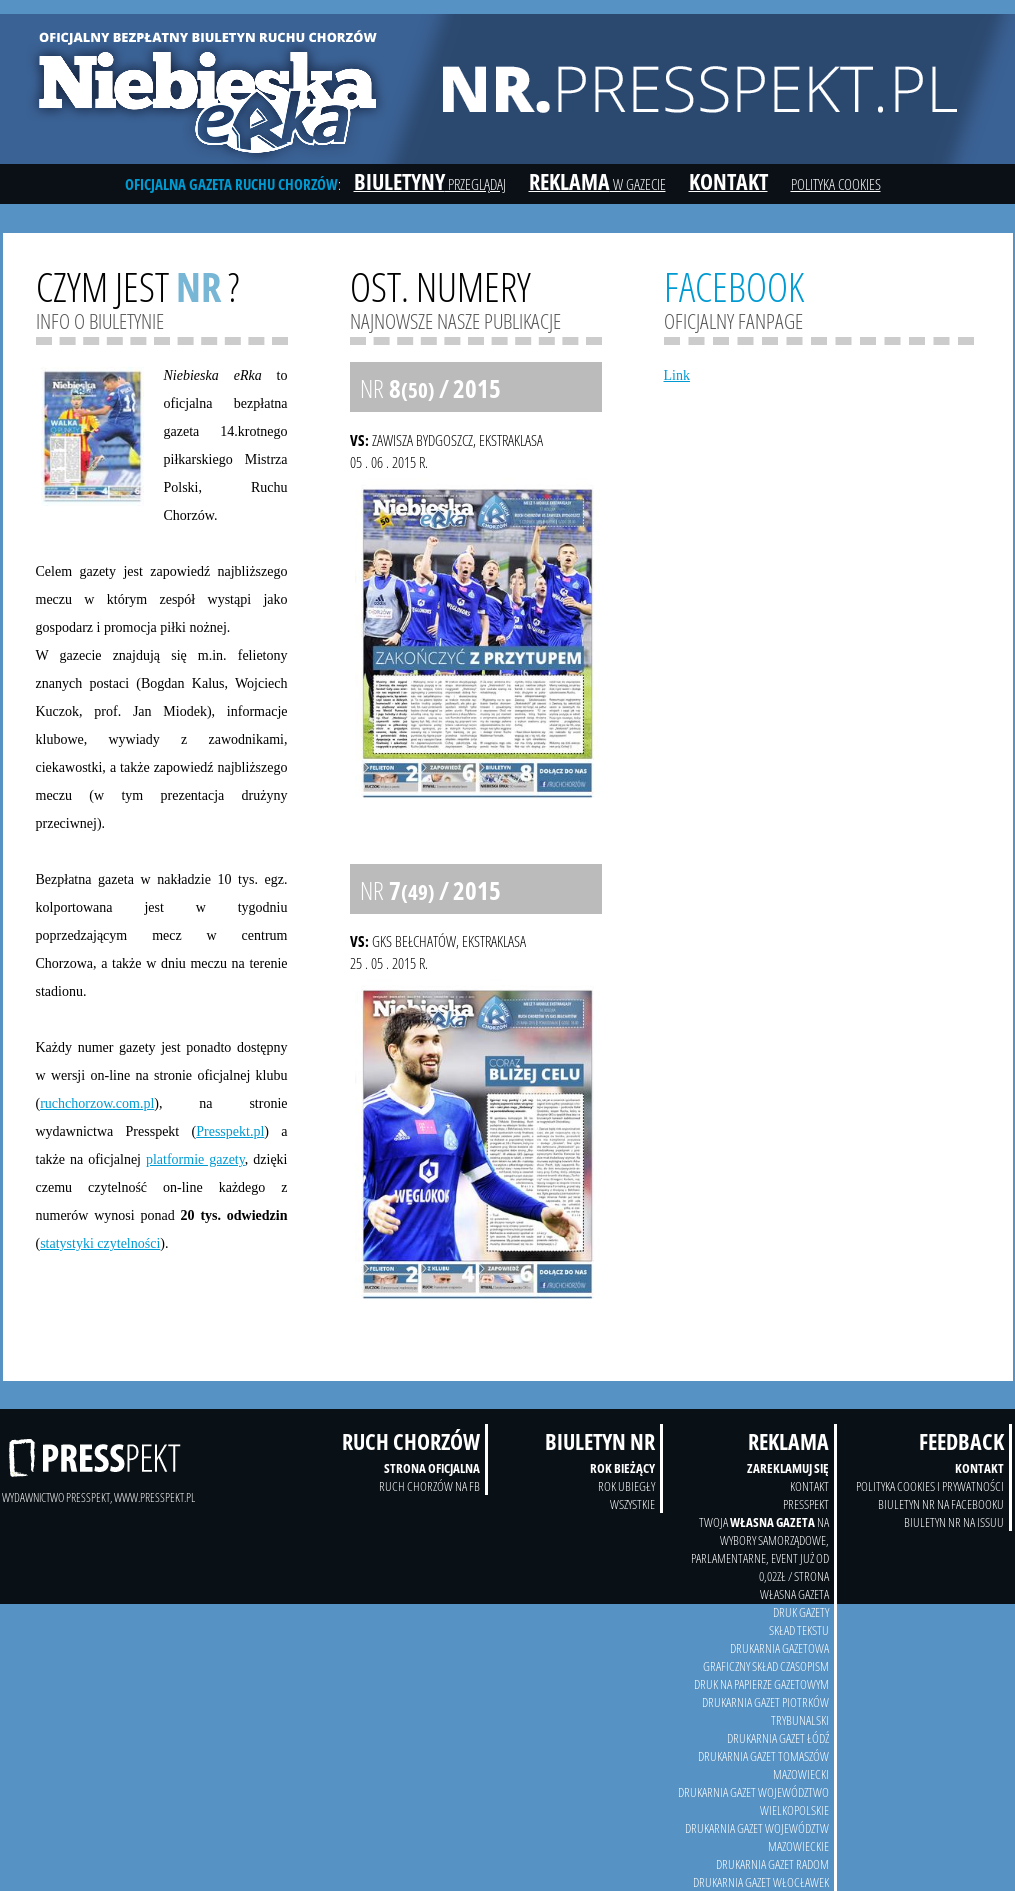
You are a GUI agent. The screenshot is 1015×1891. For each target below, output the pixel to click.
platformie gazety (195, 1159)
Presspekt (806, 1504)
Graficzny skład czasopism (766, 1666)
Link (677, 375)
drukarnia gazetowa (779, 1648)
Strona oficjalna (432, 1468)
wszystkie (632, 1504)
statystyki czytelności (100, 1243)
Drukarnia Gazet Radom (772, 1864)
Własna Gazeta (794, 1594)
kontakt (809, 1486)
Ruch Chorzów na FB (429, 1486)
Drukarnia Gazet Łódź (778, 1738)
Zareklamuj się (788, 1468)
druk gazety (801, 1612)
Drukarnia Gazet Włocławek (761, 1882)
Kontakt (979, 1468)
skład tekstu (799, 1630)
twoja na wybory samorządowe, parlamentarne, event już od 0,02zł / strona (760, 1549)
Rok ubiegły (626, 1486)
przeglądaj (430, 184)
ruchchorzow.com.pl (97, 1103)
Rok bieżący (622, 1468)
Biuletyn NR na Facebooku (941, 1504)
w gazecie (597, 184)
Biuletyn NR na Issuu (954, 1522)
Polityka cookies (836, 184)
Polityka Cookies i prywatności (930, 1486)
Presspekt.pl (230, 1131)
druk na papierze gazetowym (761, 1684)
